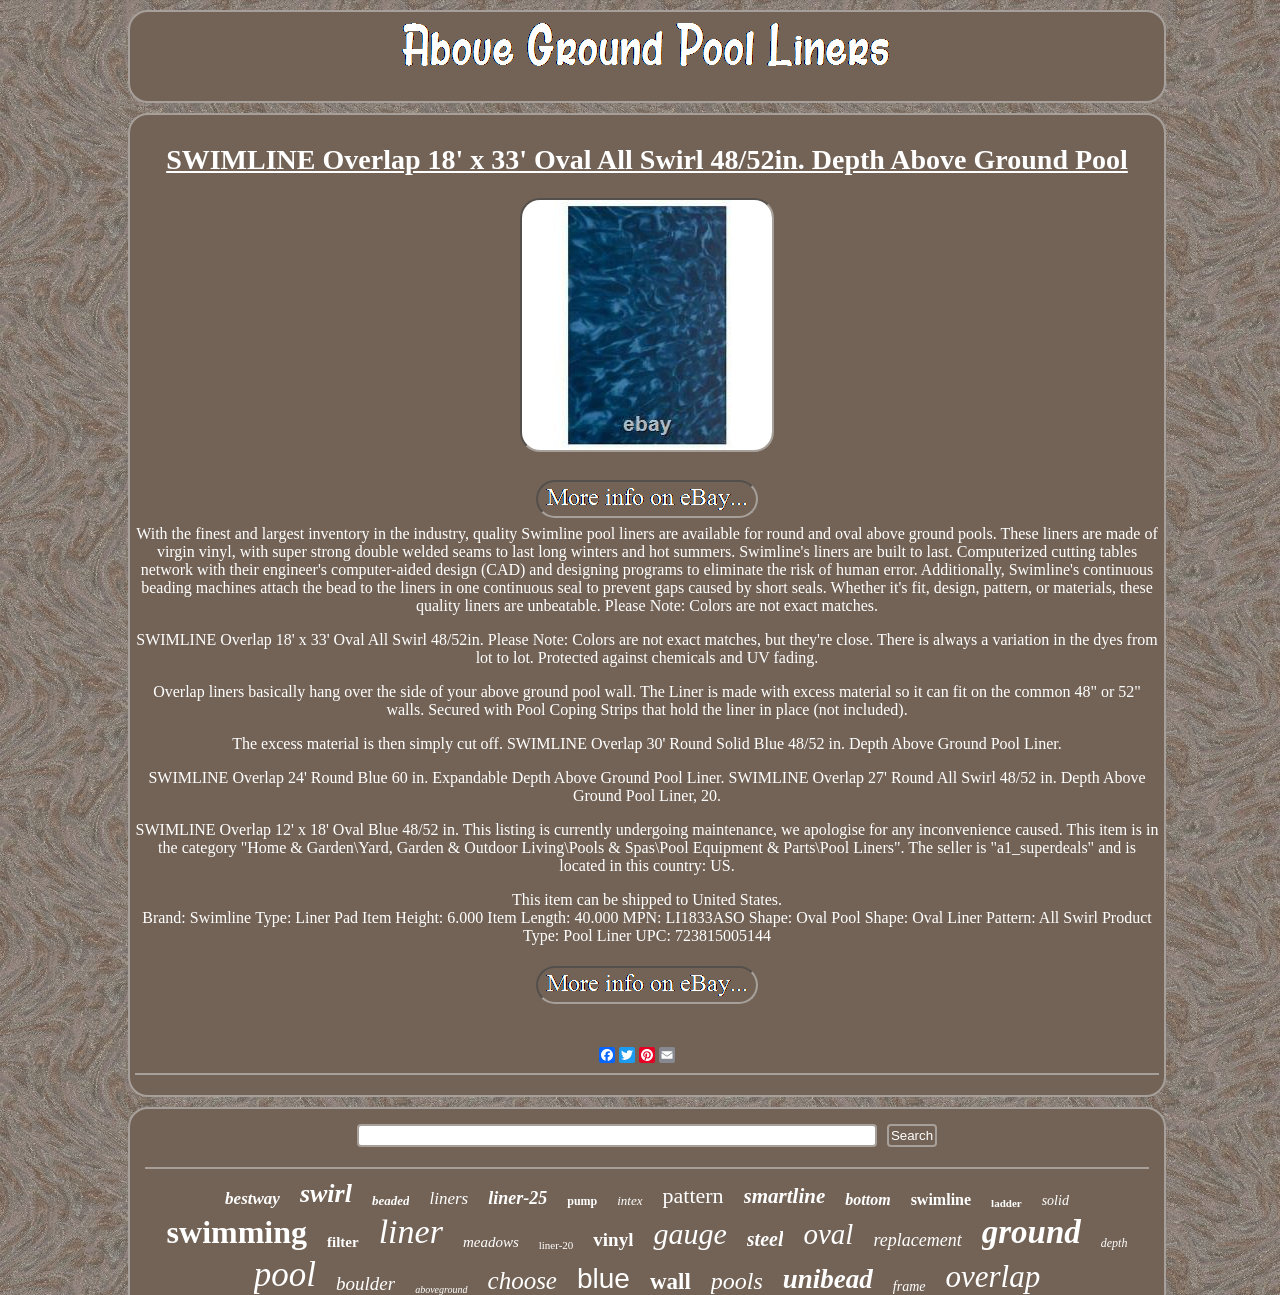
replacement (917, 1240)
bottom (867, 1199)
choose (522, 1280)
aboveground (441, 1289)
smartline (785, 1196)
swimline (941, 1199)
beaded (391, 1200)
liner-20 (556, 1245)
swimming (237, 1232)
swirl (326, 1193)
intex (629, 1200)
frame (909, 1286)
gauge (689, 1233)
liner (411, 1231)
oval (828, 1234)
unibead (828, 1279)
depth (1114, 1243)
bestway (252, 1198)
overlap (993, 1276)
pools (737, 1281)
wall (670, 1281)
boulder (365, 1283)
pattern (693, 1195)
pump (582, 1201)
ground (1031, 1232)
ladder (1006, 1203)
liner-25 (517, 1198)
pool (285, 1274)
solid (1055, 1200)
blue (603, 1278)
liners (448, 1198)
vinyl (613, 1239)
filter (343, 1242)
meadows (491, 1242)
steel (765, 1239)
